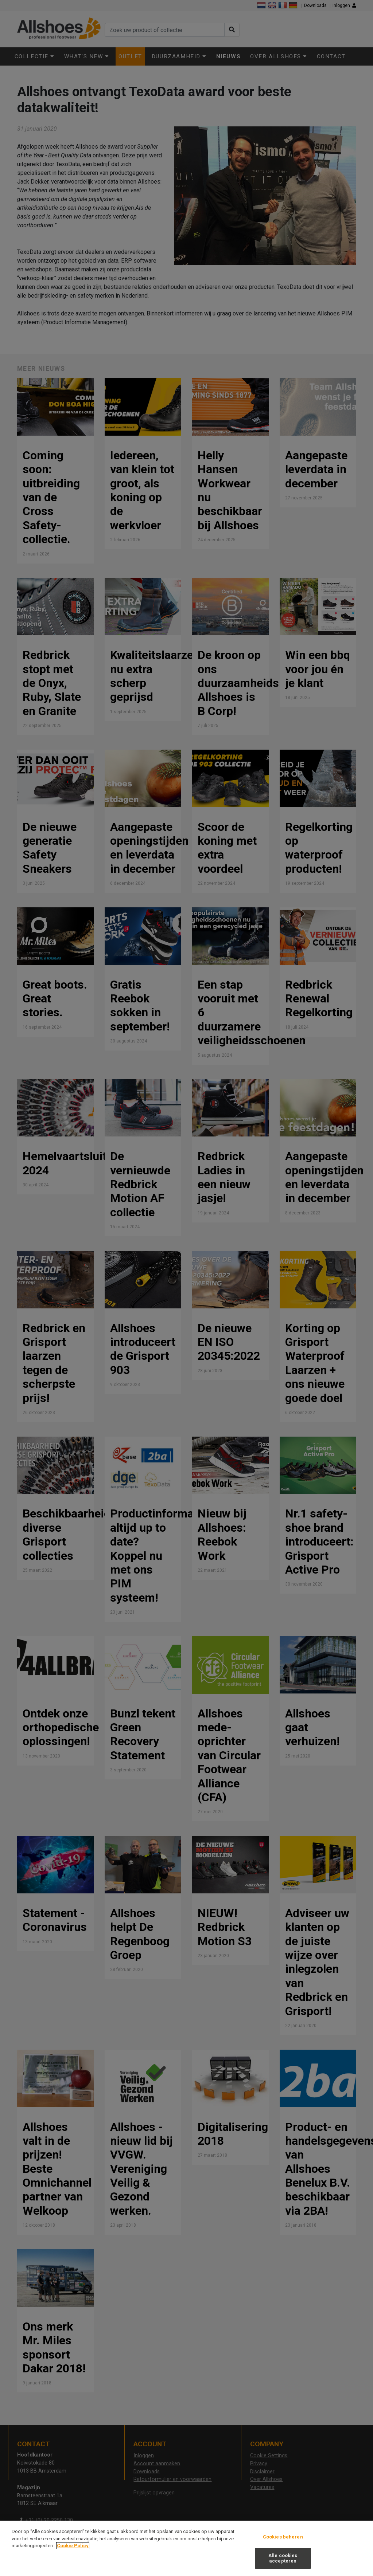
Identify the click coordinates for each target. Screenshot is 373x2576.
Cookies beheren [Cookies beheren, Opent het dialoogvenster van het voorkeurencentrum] (283, 2537)
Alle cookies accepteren (283, 2558)
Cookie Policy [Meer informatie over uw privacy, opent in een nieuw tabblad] (73, 2545)
